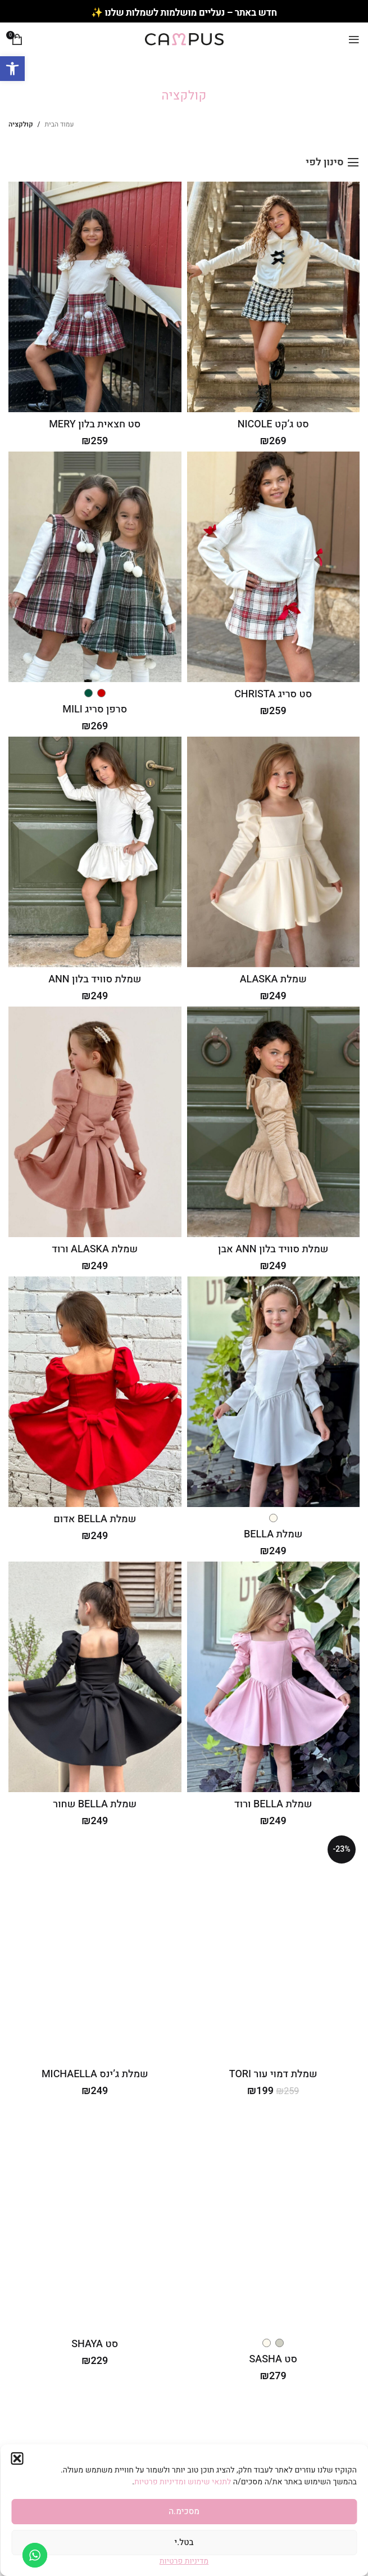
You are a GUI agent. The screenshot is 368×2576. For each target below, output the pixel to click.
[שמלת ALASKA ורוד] (94, 1122)
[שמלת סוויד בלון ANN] (94, 852)
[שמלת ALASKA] (273, 852)
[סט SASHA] (273, 2216)
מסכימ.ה (184, 2511)
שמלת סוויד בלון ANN (94, 979)
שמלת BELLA (273, 1534)
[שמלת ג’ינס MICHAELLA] (94, 1946)
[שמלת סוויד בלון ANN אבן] (273, 1122)
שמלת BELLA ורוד (273, 1804)
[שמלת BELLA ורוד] (273, 1677)
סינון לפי (324, 162)
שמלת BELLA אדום (94, 1519)
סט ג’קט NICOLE (273, 424)
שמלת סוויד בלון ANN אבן (273, 1249)
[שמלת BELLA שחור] (94, 1677)
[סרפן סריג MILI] (94, 567)
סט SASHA (273, 2359)
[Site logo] (184, 39)
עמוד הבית (59, 124)
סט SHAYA (94, 2344)
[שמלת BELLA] (273, 1391)
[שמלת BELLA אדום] (94, 1391)
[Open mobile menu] (354, 39)
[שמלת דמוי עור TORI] (273, 1946)
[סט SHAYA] (94, 2216)
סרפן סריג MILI (94, 709)
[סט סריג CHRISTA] (273, 567)
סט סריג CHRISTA (273, 694)
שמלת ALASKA (273, 979)
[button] (12, 68)
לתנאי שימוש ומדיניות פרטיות (183, 2482)
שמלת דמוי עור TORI (273, 2074)
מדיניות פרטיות (184, 2561)
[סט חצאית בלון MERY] (94, 297)
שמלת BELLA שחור (95, 1804)
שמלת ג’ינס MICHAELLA (95, 2074)
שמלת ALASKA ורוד (95, 1249)
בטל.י (184, 2542)
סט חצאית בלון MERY (94, 424)
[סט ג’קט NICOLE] (273, 297)
